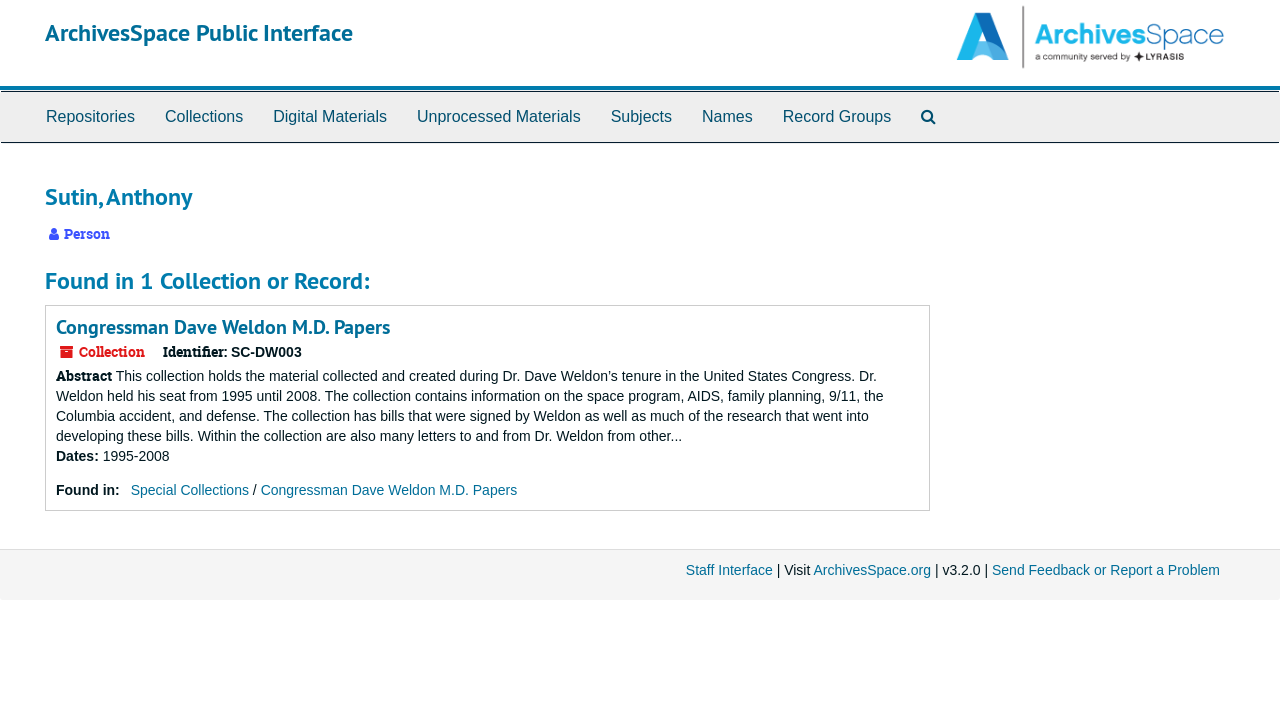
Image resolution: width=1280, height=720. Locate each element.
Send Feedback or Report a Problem (1106, 570)
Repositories (90, 116)
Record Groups (837, 116)
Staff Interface (729, 570)
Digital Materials (330, 116)
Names (727, 116)
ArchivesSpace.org (872, 570)
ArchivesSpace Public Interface (199, 32)
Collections (204, 116)
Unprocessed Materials (499, 116)
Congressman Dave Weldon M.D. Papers (223, 327)
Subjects (641, 116)
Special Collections (190, 490)
